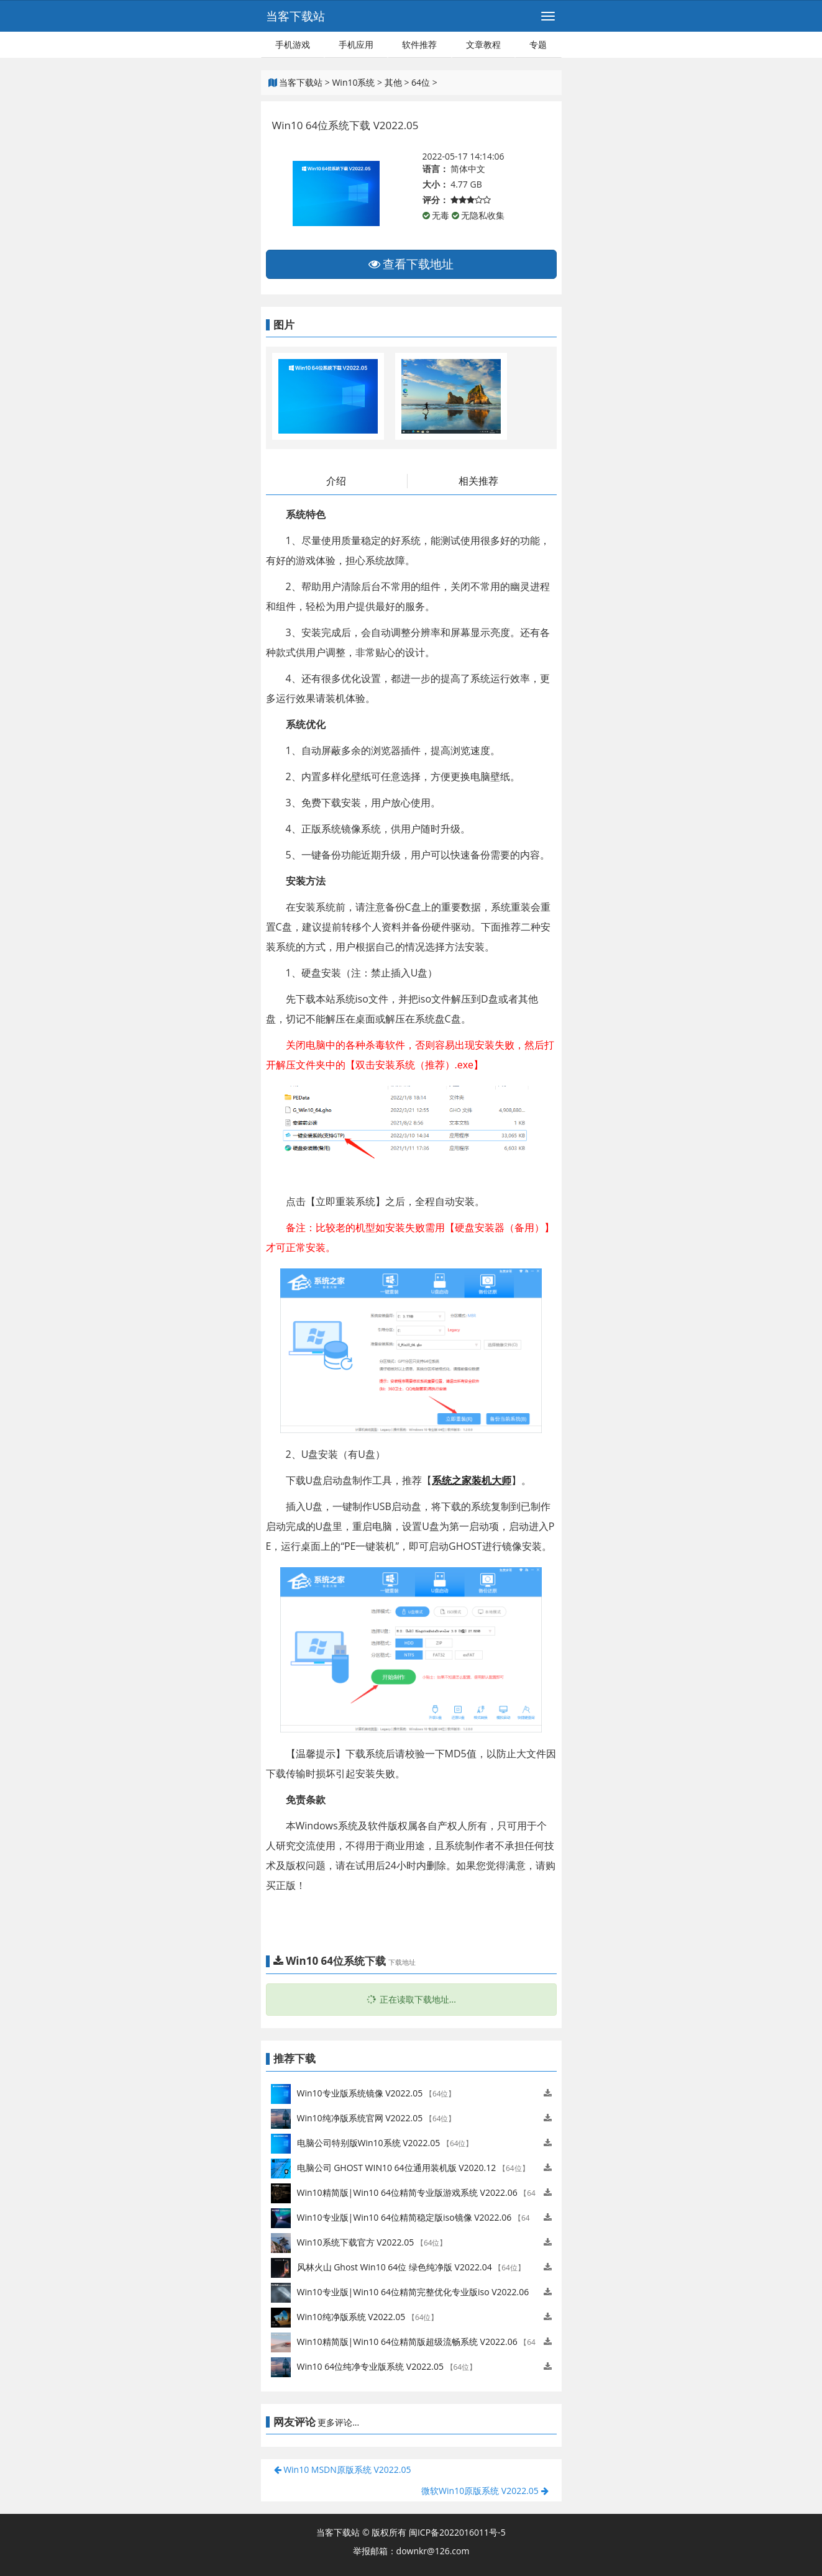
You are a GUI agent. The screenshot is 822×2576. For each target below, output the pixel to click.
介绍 (336, 481)
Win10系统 (353, 82)
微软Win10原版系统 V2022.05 (484, 2490)
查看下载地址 (411, 264)
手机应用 (356, 44)
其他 (393, 82)
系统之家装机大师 (471, 1480)
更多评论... (338, 2422)
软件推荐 (419, 44)
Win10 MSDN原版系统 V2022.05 (342, 2469)
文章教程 (483, 44)
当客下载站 (295, 16)
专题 (538, 44)
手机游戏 (292, 44)
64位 (420, 82)
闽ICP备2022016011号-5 (457, 2532)
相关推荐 (478, 481)
